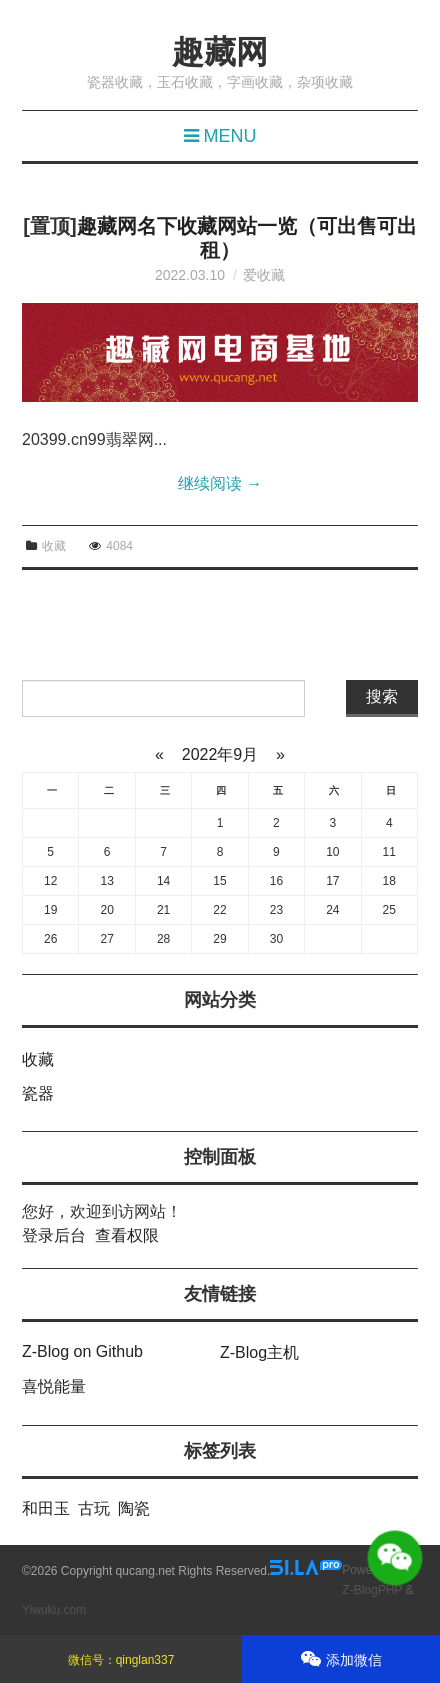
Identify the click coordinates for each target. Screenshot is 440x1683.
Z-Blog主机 (259, 1352)
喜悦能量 (54, 1386)
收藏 (54, 546)
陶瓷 (134, 1508)
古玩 (94, 1508)
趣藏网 (220, 52)
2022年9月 (219, 754)
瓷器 (38, 1093)
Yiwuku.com (54, 1610)
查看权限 (127, 1235)
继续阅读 (220, 483)
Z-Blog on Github (82, 1351)
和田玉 (46, 1508)
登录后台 (54, 1235)
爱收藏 (264, 275)
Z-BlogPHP (372, 1590)
